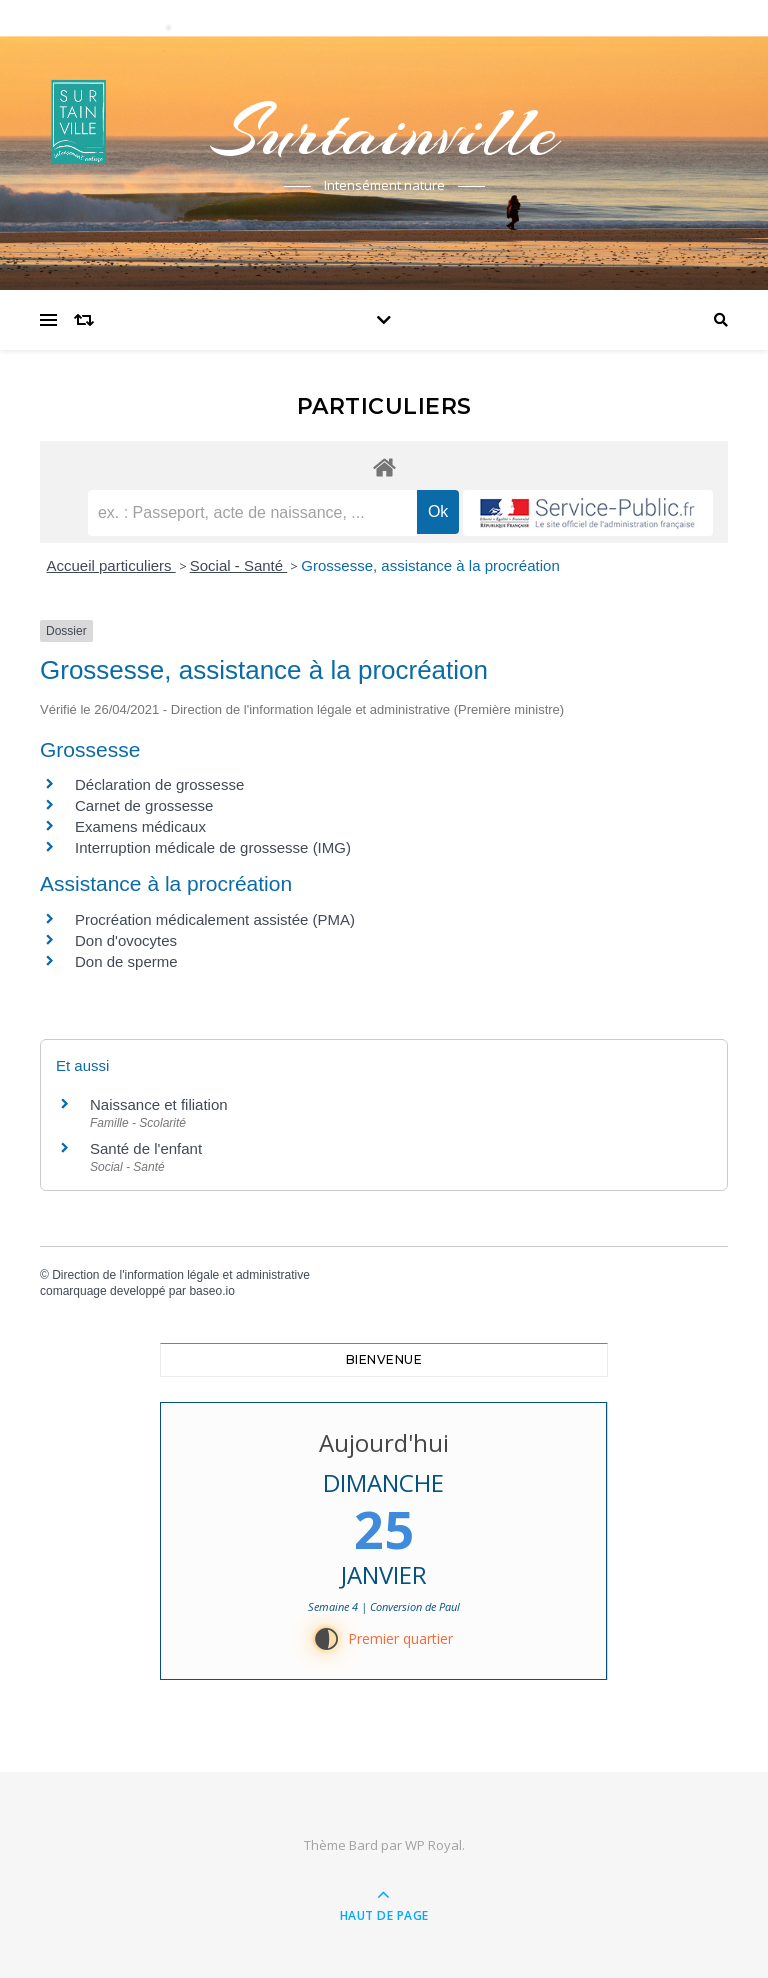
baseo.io (211, 1291)
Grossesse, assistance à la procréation (430, 565)
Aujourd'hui (384, 1442)
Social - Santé (239, 565)
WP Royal (433, 1845)
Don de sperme (126, 961)
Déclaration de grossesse (159, 784)
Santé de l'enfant (146, 1148)
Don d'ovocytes (126, 940)
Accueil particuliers (111, 565)
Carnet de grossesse (144, 805)
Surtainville (384, 132)
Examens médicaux (140, 826)
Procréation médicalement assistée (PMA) (215, 919)
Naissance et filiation (159, 1104)
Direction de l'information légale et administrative (181, 1275)
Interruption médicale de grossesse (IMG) (213, 847)
